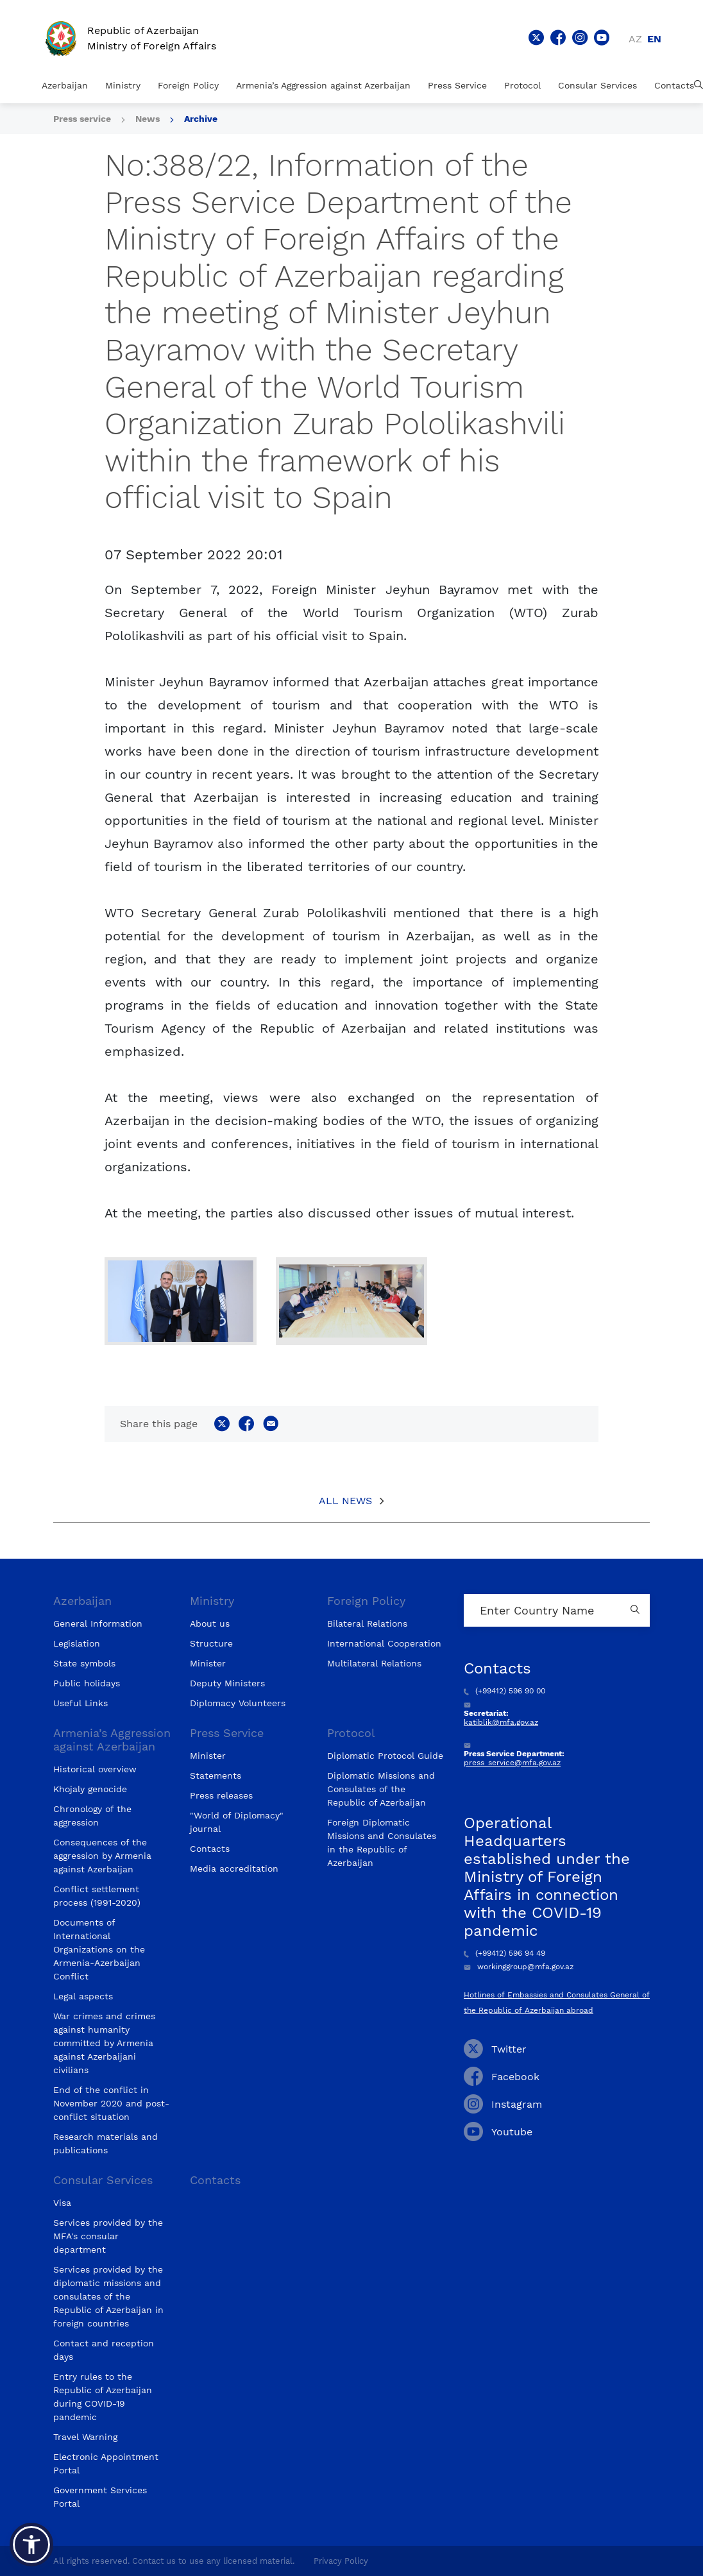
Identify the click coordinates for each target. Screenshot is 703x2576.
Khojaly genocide (90, 1789)
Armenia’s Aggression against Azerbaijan (323, 85)
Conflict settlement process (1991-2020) (96, 1896)
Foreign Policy (188, 85)
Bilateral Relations (367, 1623)
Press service (82, 119)
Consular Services (597, 85)
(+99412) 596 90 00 (504, 1690)
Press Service (457, 85)
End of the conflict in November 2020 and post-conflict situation (111, 2103)
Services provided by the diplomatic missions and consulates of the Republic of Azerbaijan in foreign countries (108, 2296)
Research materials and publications (105, 2143)
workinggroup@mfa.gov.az (518, 1966)
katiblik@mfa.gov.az (501, 1722)
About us (210, 1623)
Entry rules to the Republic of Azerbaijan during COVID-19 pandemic (102, 2396)
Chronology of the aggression (92, 1815)
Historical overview (95, 1769)
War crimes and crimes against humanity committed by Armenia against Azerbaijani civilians (104, 2043)
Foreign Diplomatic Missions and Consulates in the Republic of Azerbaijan (381, 1842)
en (654, 39)
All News (345, 1501)
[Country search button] (637, 1610)
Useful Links (80, 1703)
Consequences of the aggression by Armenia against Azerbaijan (102, 1855)
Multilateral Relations (374, 1663)
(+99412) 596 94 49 (504, 1953)
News (147, 119)
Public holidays (86, 1683)
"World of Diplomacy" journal (237, 1822)
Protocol (522, 85)
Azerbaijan (65, 85)
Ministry (122, 85)
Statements (215, 1775)
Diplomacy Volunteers (237, 1703)
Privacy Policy (341, 2561)
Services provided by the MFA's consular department (108, 2236)
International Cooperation (384, 1643)
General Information (97, 1623)
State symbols (84, 1663)
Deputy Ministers (227, 1683)
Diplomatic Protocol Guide (385, 1755)
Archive (200, 119)
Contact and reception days (103, 2350)
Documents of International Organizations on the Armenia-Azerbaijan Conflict (99, 1949)
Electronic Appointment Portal (105, 2463)
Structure (211, 1643)
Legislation (76, 1643)
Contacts (674, 85)
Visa (62, 2203)
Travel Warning (85, 2437)
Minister (208, 1663)
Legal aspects (83, 1996)
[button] (31, 2544)
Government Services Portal (100, 2497)
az (635, 39)
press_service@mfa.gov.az (512, 1762)
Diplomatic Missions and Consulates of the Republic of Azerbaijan (381, 1789)
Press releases (221, 1795)
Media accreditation (234, 1868)
